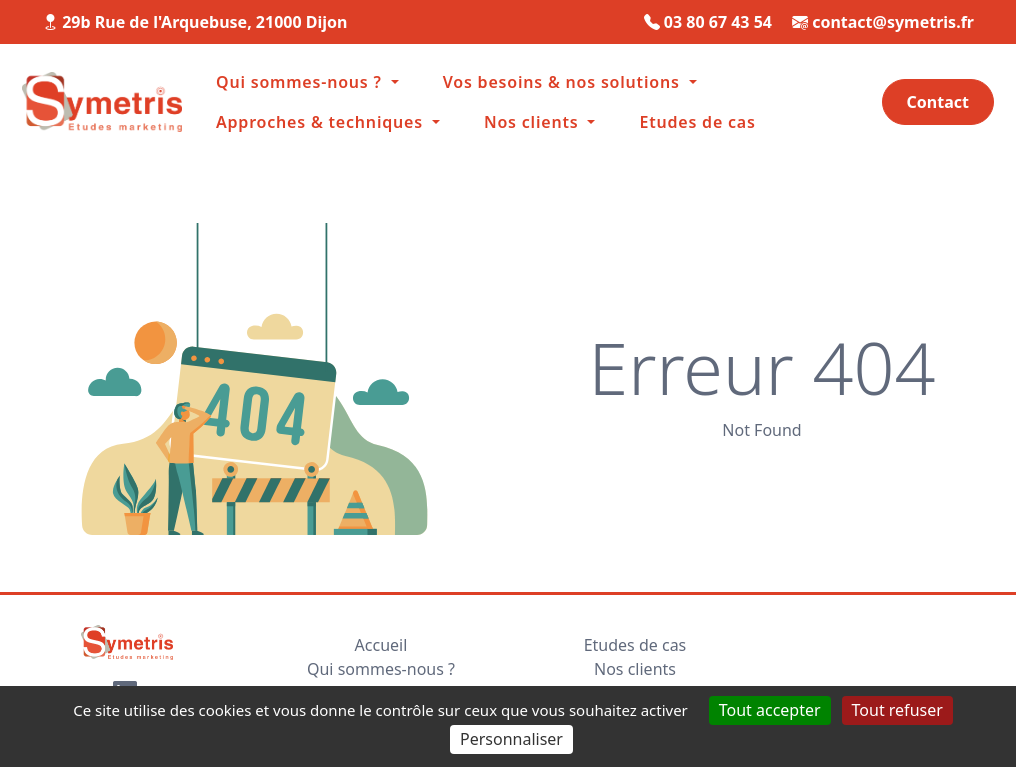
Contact (938, 102)
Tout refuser (897, 710)
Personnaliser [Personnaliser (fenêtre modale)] (511, 739)
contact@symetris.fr (893, 22)
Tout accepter (770, 710)
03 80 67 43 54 (718, 22)
